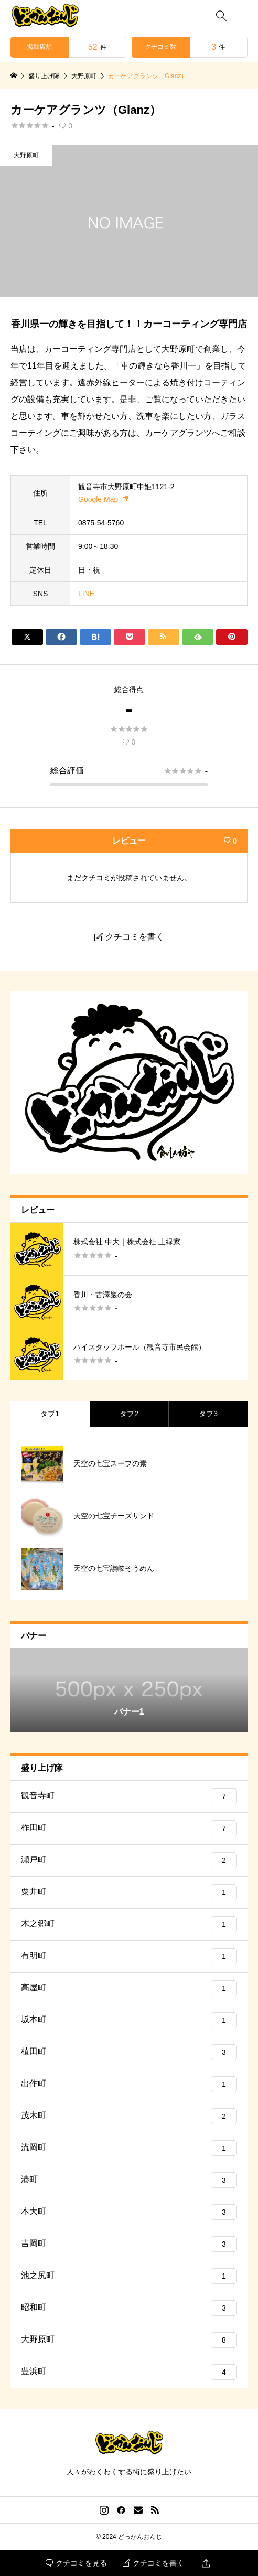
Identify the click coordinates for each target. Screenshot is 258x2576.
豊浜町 (129, 2372)
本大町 (129, 2212)
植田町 (129, 2052)
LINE (86, 593)
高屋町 (129, 1988)
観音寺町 (129, 1796)
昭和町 (129, 2308)
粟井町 (129, 1892)
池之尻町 (129, 2276)
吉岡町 (129, 2244)
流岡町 (129, 2148)
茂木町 (129, 2116)
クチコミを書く (153, 2563)
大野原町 (26, 155)
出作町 (129, 2084)
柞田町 (129, 1828)
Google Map (98, 499)
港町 (129, 2180)
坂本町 (129, 2020)
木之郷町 (129, 1924)
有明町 (129, 1956)
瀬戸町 (129, 1860)
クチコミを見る (76, 2563)
